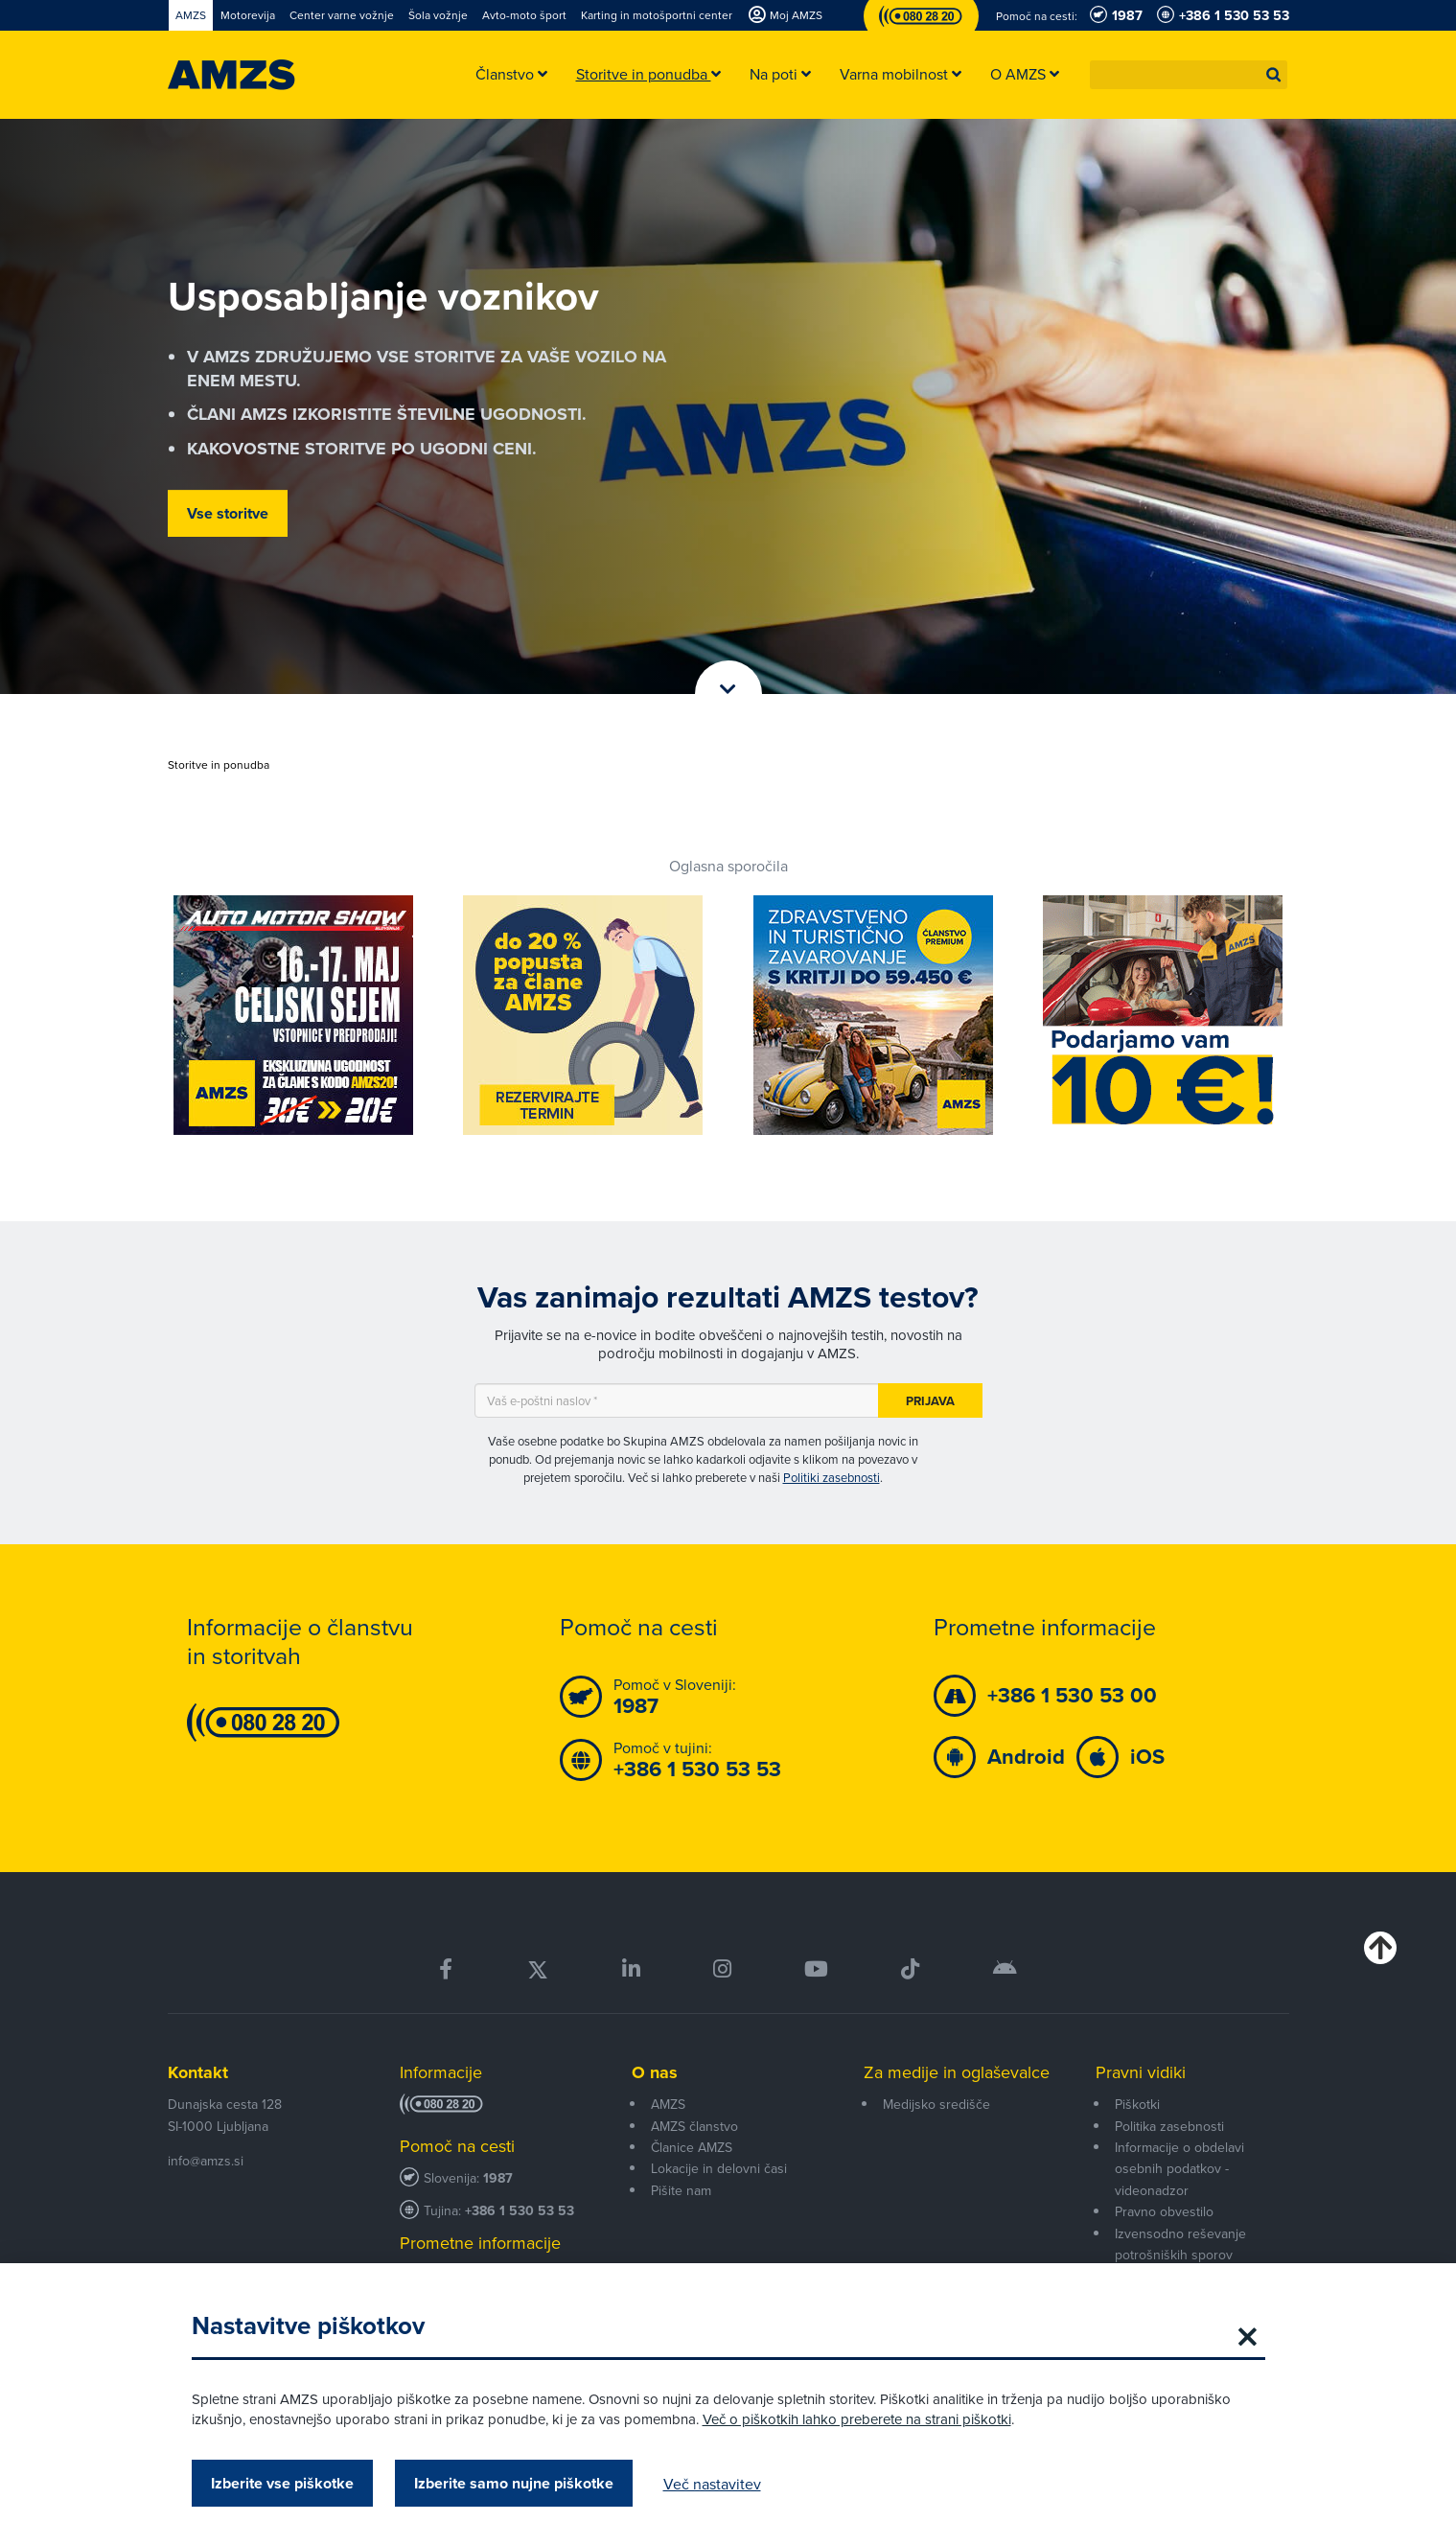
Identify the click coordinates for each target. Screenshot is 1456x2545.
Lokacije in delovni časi (719, 2168)
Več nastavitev (712, 2483)
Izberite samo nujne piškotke (513, 2483)
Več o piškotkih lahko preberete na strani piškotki (857, 2419)
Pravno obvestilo (1164, 2211)
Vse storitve (227, 513)
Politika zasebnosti (1169, 2126)
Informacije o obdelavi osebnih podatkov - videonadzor (1179, 2169)
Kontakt (198, 2072)
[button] (1273, 74)
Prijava (930, 1401)
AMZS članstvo (694, 2126)
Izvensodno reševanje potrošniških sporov (1180, 2244)
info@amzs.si (205, 2160)
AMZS (668, 2104)
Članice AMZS (691, 2147)
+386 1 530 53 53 (519, 2211)
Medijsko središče (936, 2104)
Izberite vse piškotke (282, 2483)
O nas (655, 2072)
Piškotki (1137, 2104)
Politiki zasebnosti (831, 1477)
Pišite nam (681, 2190)
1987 (498, 2178)
